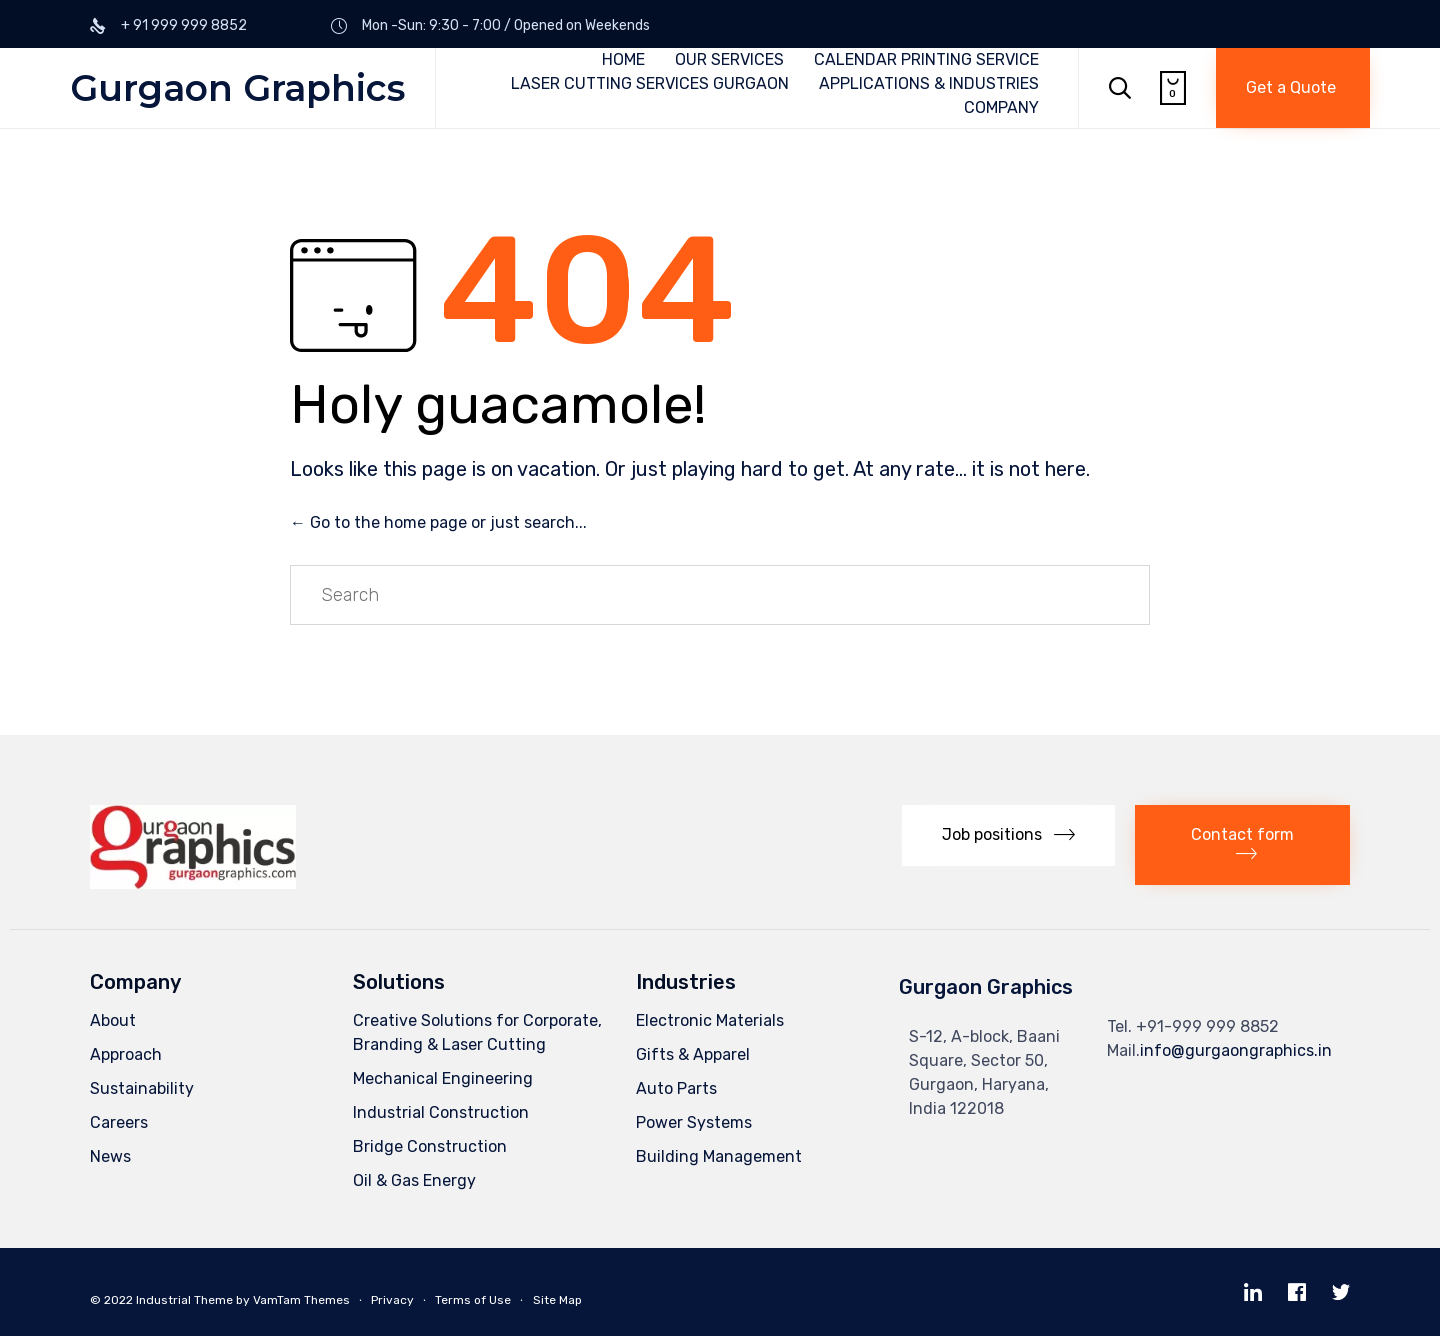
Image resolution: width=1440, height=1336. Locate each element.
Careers (119, 1122)
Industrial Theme (184, 1300)
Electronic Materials (710, 1020)
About (113, 1020)
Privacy (392, 1300)
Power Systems (694, 1122)
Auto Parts (676, 1088)
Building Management (719, 1156)
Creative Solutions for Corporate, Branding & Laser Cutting (477, 1032)
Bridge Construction (430, 1146)
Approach (126, 1054)
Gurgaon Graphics (237, 88)
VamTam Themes (301, 1300)
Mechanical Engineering (443, 1078)
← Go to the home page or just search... (438, 522)
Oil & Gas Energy (414, 1180)
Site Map (557, 1300)
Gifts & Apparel (693, 1054)
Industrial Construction (441, 1112)
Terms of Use (473, 1300)
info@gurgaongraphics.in (1236, 1050)
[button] (1293, 88)
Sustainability (142, 1088)
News (110, 1156)
